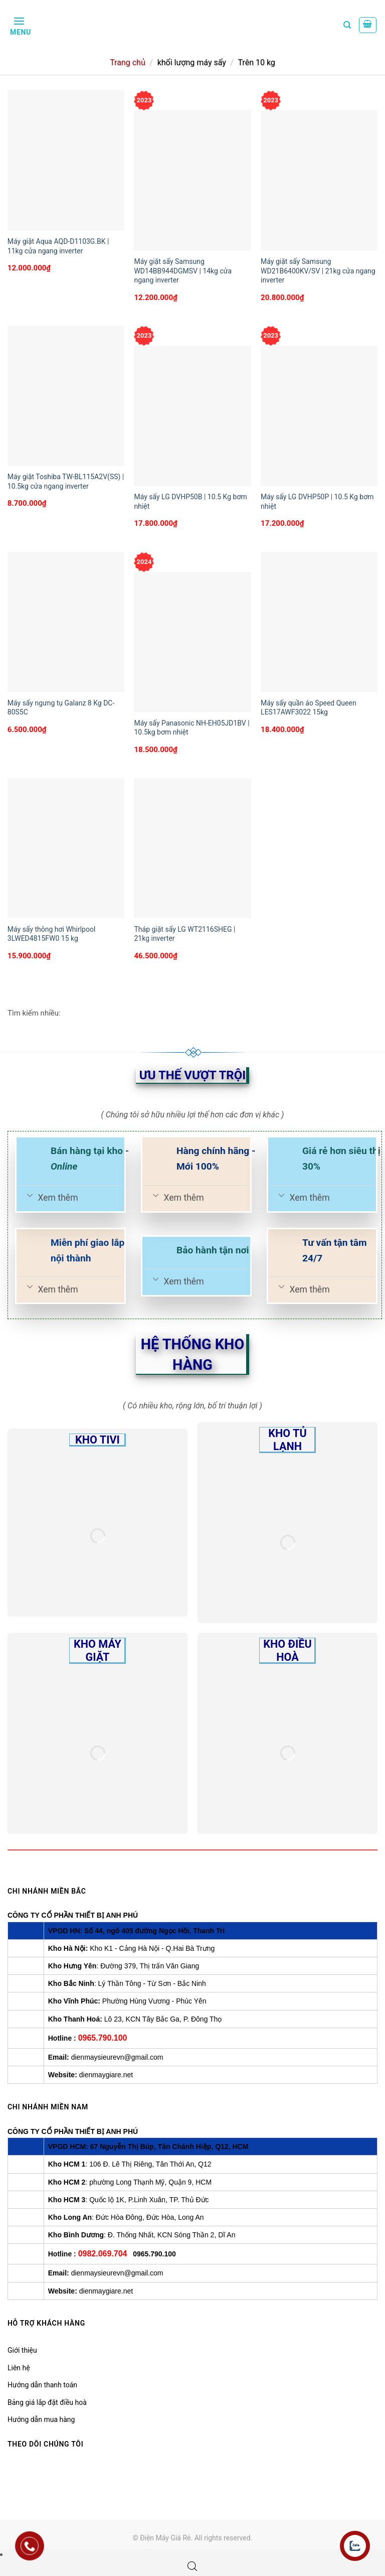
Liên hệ (19, 2368)
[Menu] (19, 25)
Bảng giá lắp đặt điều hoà (47, 2402)
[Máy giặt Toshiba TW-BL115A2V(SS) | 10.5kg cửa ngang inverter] (66, 396)
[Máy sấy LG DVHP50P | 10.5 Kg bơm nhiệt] (319, 416)
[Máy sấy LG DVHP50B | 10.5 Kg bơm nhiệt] (192, 416)
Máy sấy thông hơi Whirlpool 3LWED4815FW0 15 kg (52, 933)
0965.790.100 (102, 2038)
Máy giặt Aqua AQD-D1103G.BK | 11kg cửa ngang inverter (58, 245)
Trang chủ (127, 62)
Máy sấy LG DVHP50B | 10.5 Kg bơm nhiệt (190, 501)
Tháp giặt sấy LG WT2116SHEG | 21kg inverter (184, 933)
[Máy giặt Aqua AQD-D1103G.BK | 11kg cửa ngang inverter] (66, 160)
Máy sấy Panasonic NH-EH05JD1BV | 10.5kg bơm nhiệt (191, 727)
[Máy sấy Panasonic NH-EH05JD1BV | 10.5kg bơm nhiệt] (192, 642)
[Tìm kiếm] (347, 25)
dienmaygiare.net (106, 2075)
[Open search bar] (192, 2566)
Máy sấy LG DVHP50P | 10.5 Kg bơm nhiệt (317, 501)
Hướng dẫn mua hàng (41, 2419)
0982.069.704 (102, 2253)
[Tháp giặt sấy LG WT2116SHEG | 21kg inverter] (192, 848)
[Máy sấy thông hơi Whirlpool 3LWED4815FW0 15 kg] (66, 848)
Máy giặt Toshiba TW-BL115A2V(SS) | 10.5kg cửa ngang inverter (66, 481)
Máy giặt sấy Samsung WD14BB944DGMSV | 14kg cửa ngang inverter (183, 270)
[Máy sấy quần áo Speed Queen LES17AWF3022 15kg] (319, 622)
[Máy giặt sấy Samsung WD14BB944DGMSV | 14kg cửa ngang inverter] (192, 180)
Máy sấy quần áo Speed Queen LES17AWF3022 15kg (308, 707)
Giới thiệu (22, 2350)
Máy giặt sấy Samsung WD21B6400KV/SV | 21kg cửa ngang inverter (318, 270)
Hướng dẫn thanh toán (42, 2385)
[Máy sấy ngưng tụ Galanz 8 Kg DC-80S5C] (66, 622)
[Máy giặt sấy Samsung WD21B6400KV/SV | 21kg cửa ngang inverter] (319, 180)
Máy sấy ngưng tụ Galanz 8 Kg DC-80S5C (61, 707)
